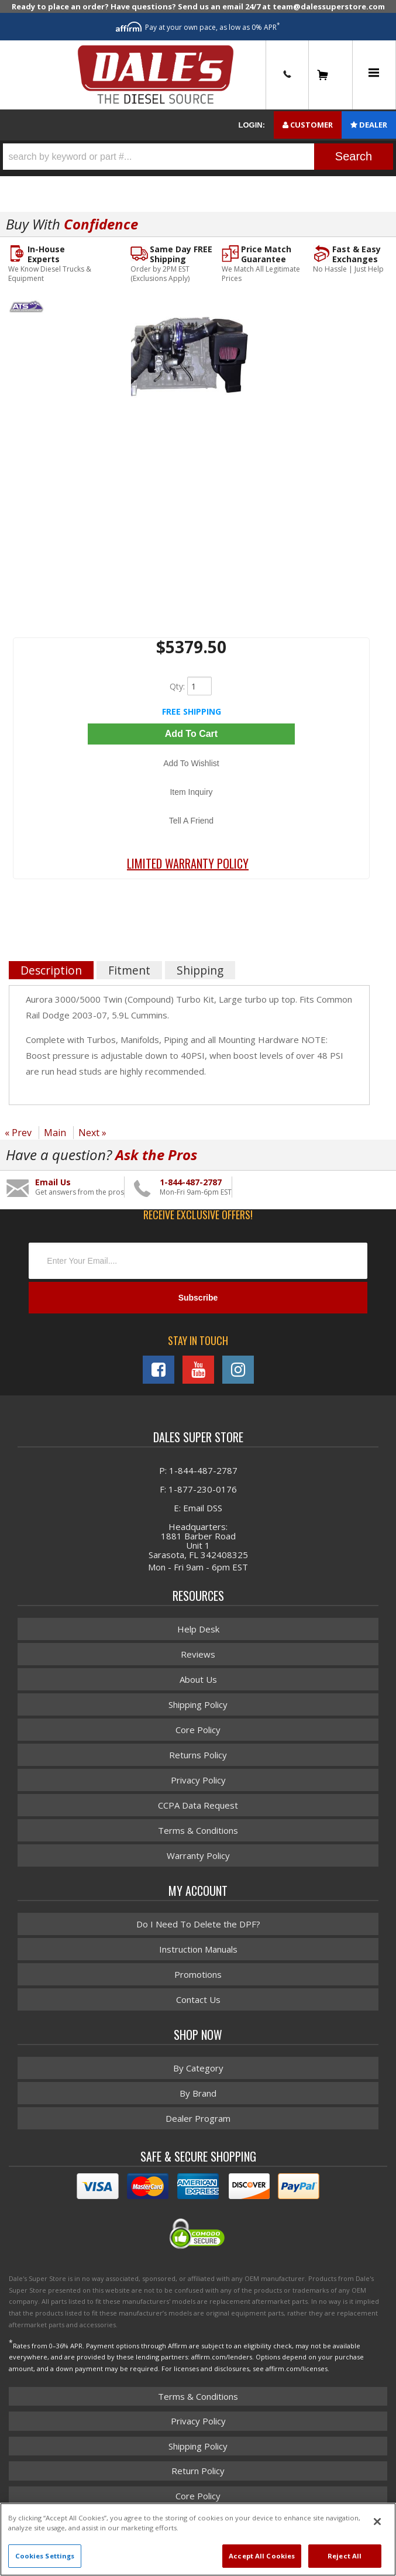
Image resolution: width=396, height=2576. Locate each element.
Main (55, 1132)
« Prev (18, 1132)
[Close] (377, 2521)
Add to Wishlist (191, 763)
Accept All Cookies (262, 2555)
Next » (92, 1132)
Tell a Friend (191, 820)
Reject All (344, 2555)
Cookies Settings (45, 2555)
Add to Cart (191, 734)
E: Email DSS (198, 1508)
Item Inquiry (191, 792)
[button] (198, 156)
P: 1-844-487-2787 (198, 1470)
